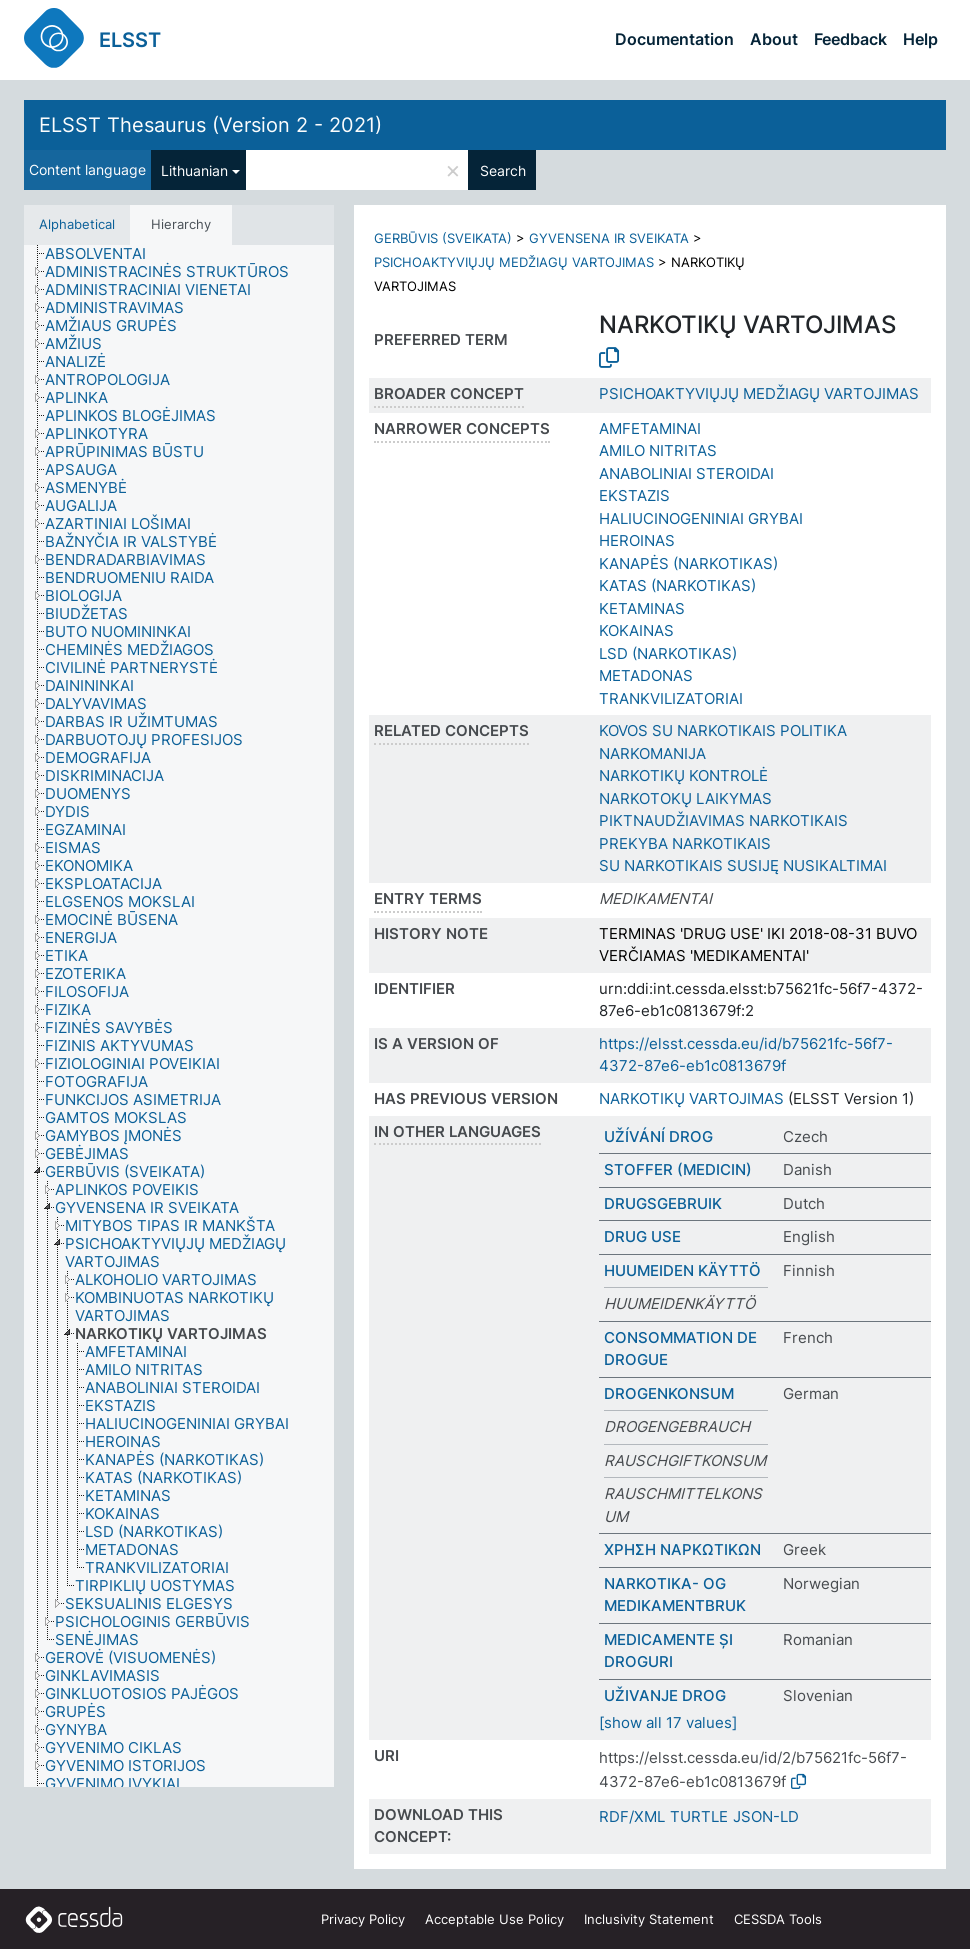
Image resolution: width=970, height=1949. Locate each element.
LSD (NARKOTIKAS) (668, 653)
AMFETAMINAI (650, 428)
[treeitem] (104, 254)
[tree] (179, 1016)
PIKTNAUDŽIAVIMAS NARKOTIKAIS (723, 820)
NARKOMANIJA (652, 753)
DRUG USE (642, 1236)
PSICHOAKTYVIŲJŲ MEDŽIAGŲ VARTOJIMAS (514, 262)
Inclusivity (649, 1919)
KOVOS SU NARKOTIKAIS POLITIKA (723, 730)
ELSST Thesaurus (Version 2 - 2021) (210, 125)
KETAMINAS (642, 608)
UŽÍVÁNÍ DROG (658, 1136)
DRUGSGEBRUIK (663, 1203)
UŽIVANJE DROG (665, 1695)
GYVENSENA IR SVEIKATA (609, 238)
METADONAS (646, 675)
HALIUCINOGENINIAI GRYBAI (701, 518)
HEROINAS (637, 540)
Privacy (363, 1919)
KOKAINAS (636, 630)
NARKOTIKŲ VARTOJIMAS (691, 1098)
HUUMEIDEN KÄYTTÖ (682, 1270)
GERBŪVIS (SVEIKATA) (443, 238)
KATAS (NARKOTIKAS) (677, 585)
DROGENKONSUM (669, 1393)
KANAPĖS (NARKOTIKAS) (688, 563)
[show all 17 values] (668, 1722)
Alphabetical (77, 224)
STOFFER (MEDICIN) (678, 1169)
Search (503, 170)
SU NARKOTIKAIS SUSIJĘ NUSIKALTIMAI (743, 865)
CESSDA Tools (778, 1919)
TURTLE (699, 1816)
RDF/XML (632, 1816)
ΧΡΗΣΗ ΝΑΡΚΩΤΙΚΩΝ (682, 1549)
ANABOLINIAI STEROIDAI (686, 473)
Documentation (674, 39)
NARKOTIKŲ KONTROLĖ (683, 775)
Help (920, 39)
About (774, 39)
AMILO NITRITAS (658, 450)
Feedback (850, 39)
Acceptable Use (494, 1919)
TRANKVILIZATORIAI (671, 698)
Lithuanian (194, 170)
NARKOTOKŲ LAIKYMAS (685, 798)
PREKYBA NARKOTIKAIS (685, 843)
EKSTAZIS (634, 495)
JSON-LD (766, 1816)
